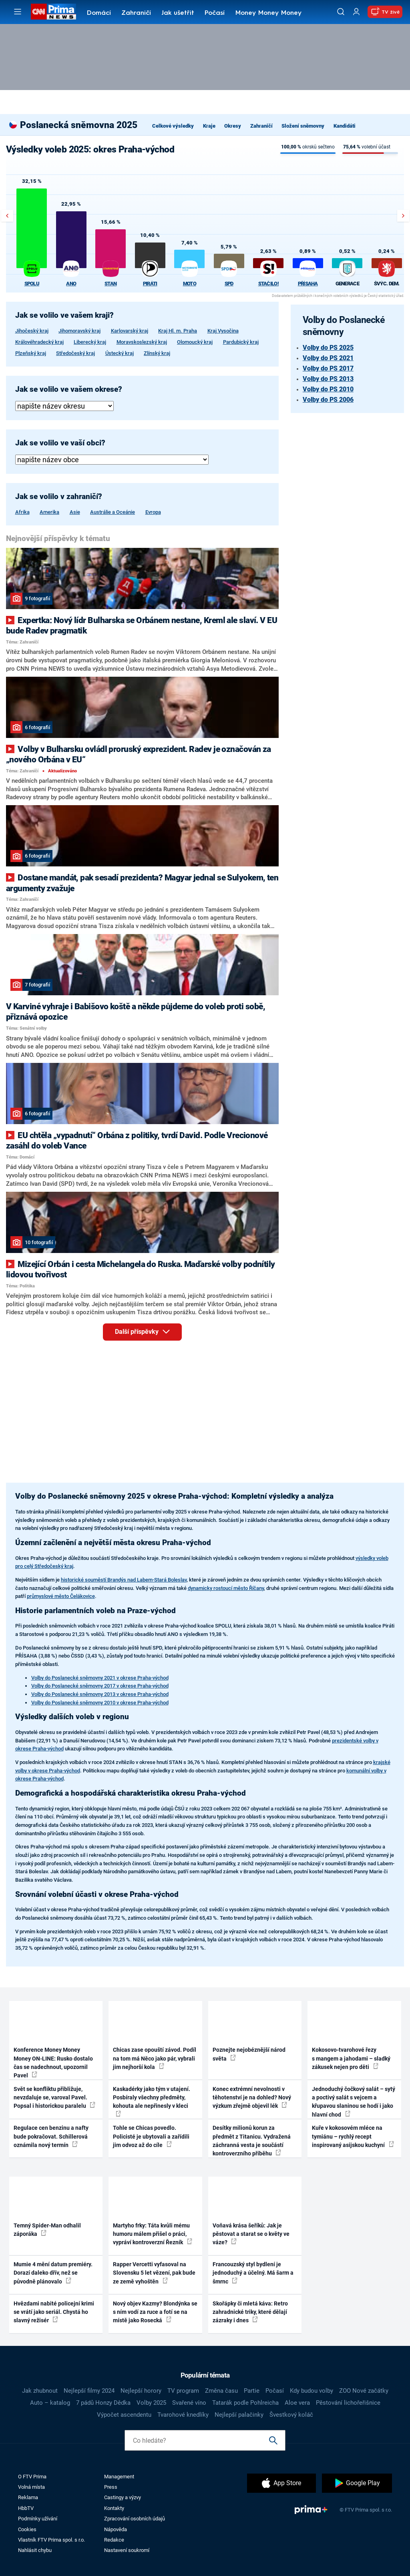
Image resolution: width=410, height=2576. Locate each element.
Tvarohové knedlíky (183, 2414)
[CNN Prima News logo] (53, 12)
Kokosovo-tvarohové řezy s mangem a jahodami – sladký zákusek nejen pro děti (351, 2058)
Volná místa (31, 2487)
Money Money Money (268, 13)
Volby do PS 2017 (328, 368)
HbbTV (26, 2508)
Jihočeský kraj (31, 331)
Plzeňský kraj (30, 353)
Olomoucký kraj (195, 342)
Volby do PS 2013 (328, 379)
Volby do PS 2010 (328, 389)
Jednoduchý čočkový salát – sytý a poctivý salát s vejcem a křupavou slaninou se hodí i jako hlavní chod (353, 2102)
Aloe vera (297, 2402)
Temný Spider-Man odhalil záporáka (47, 2229)
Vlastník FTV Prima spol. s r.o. (51, 2540)
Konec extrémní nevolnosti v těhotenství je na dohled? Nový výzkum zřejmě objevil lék (252, 2097)
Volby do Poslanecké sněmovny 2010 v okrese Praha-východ (100, 1703)
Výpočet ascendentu (124, 2414)
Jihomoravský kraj (79, 331)
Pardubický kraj (241, 342)
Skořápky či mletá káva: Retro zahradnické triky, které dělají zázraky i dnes (250, 2312)
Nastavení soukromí (126, 2550)
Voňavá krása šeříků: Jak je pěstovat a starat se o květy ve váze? (251, 2234)
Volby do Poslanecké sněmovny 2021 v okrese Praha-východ (100, 1678)
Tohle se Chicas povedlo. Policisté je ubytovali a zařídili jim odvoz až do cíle (151, 2136)
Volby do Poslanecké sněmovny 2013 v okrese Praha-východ (100, 1694)
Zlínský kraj (157, 353)
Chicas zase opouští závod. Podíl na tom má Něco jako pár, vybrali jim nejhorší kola (154, 2058)
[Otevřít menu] (17, 11)
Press (110, 2487)
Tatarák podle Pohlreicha (245, 2402)
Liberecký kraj (90, 342)
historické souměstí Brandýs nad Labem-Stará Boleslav (124, 1580)
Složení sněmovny (302, 126)
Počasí (215, 13)
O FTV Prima (32, 2477)
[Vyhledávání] (341, 11)
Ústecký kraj (119, 353)
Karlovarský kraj (129, 331)
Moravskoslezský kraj (142, 342)
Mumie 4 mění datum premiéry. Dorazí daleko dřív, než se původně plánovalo (53, 2273)
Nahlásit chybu (35, 2550)
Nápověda (115, 2529)
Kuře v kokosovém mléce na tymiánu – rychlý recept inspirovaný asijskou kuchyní (353, 2136)
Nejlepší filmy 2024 (89, 2390)
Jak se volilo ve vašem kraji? (64, 315)
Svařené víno (189, 2402)
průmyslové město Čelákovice (61, 1596)
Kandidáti (345, 126)
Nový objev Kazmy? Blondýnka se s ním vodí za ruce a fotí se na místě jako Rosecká (155, 2312)
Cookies (27, 2529)
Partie (251, 2390)
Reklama (28, 2497)
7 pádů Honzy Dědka (103, 2402)
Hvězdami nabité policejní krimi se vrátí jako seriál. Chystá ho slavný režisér (54, 2312)
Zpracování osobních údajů (134, 2519)
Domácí (99, 13)
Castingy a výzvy (122, 2497)
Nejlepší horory (141, 2390)
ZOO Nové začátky (363, 2390)
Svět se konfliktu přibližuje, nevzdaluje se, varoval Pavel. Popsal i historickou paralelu (54, 2097)
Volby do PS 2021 (328, 358)
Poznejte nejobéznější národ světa (249, 2054)
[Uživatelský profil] (356, 12)
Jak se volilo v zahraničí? (58, 496)
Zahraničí (136, 13)
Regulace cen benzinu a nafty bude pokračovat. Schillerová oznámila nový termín (51, 2136)
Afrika (22, 512)
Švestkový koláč (291, 2414)
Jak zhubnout (40, 2390)
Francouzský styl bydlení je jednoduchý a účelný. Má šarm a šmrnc (253, 2273)
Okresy (232, 126)
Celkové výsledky (173, 126)
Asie (75, 512)
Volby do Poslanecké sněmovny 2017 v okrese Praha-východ (100, 1686)
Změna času (221, 2390)
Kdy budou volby (311, 2390)
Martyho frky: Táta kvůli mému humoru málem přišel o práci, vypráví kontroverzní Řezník (152, 2234)
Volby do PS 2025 (328, 347)
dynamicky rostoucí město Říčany (226, 1588)
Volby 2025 (151, 2402)
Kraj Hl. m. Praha (177, 331)
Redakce (114, 2540)
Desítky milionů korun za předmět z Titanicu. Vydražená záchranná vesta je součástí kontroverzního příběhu (252, 2141)
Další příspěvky (148, 1332)
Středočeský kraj (75, 353)
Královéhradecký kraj (39, 342)
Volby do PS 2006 (328, 399)
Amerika (49, 512)
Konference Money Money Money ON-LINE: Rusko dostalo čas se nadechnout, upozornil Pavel (53, 2063)
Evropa (153, 512)
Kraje (209, 126)
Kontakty (114, 2508)
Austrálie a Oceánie (112, 512)
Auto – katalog (50, 2402)
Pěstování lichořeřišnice (348, 2402)
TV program (183, 2390)
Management (119, 2477)
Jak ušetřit (177, 13)
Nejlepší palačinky (239, 2414)
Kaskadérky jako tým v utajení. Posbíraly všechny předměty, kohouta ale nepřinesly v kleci (151, 2101)
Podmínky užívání (37, 2519)
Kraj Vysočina (223, 331)
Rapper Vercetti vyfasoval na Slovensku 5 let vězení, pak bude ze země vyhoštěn (154, 2273)
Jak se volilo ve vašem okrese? (68, 389)
